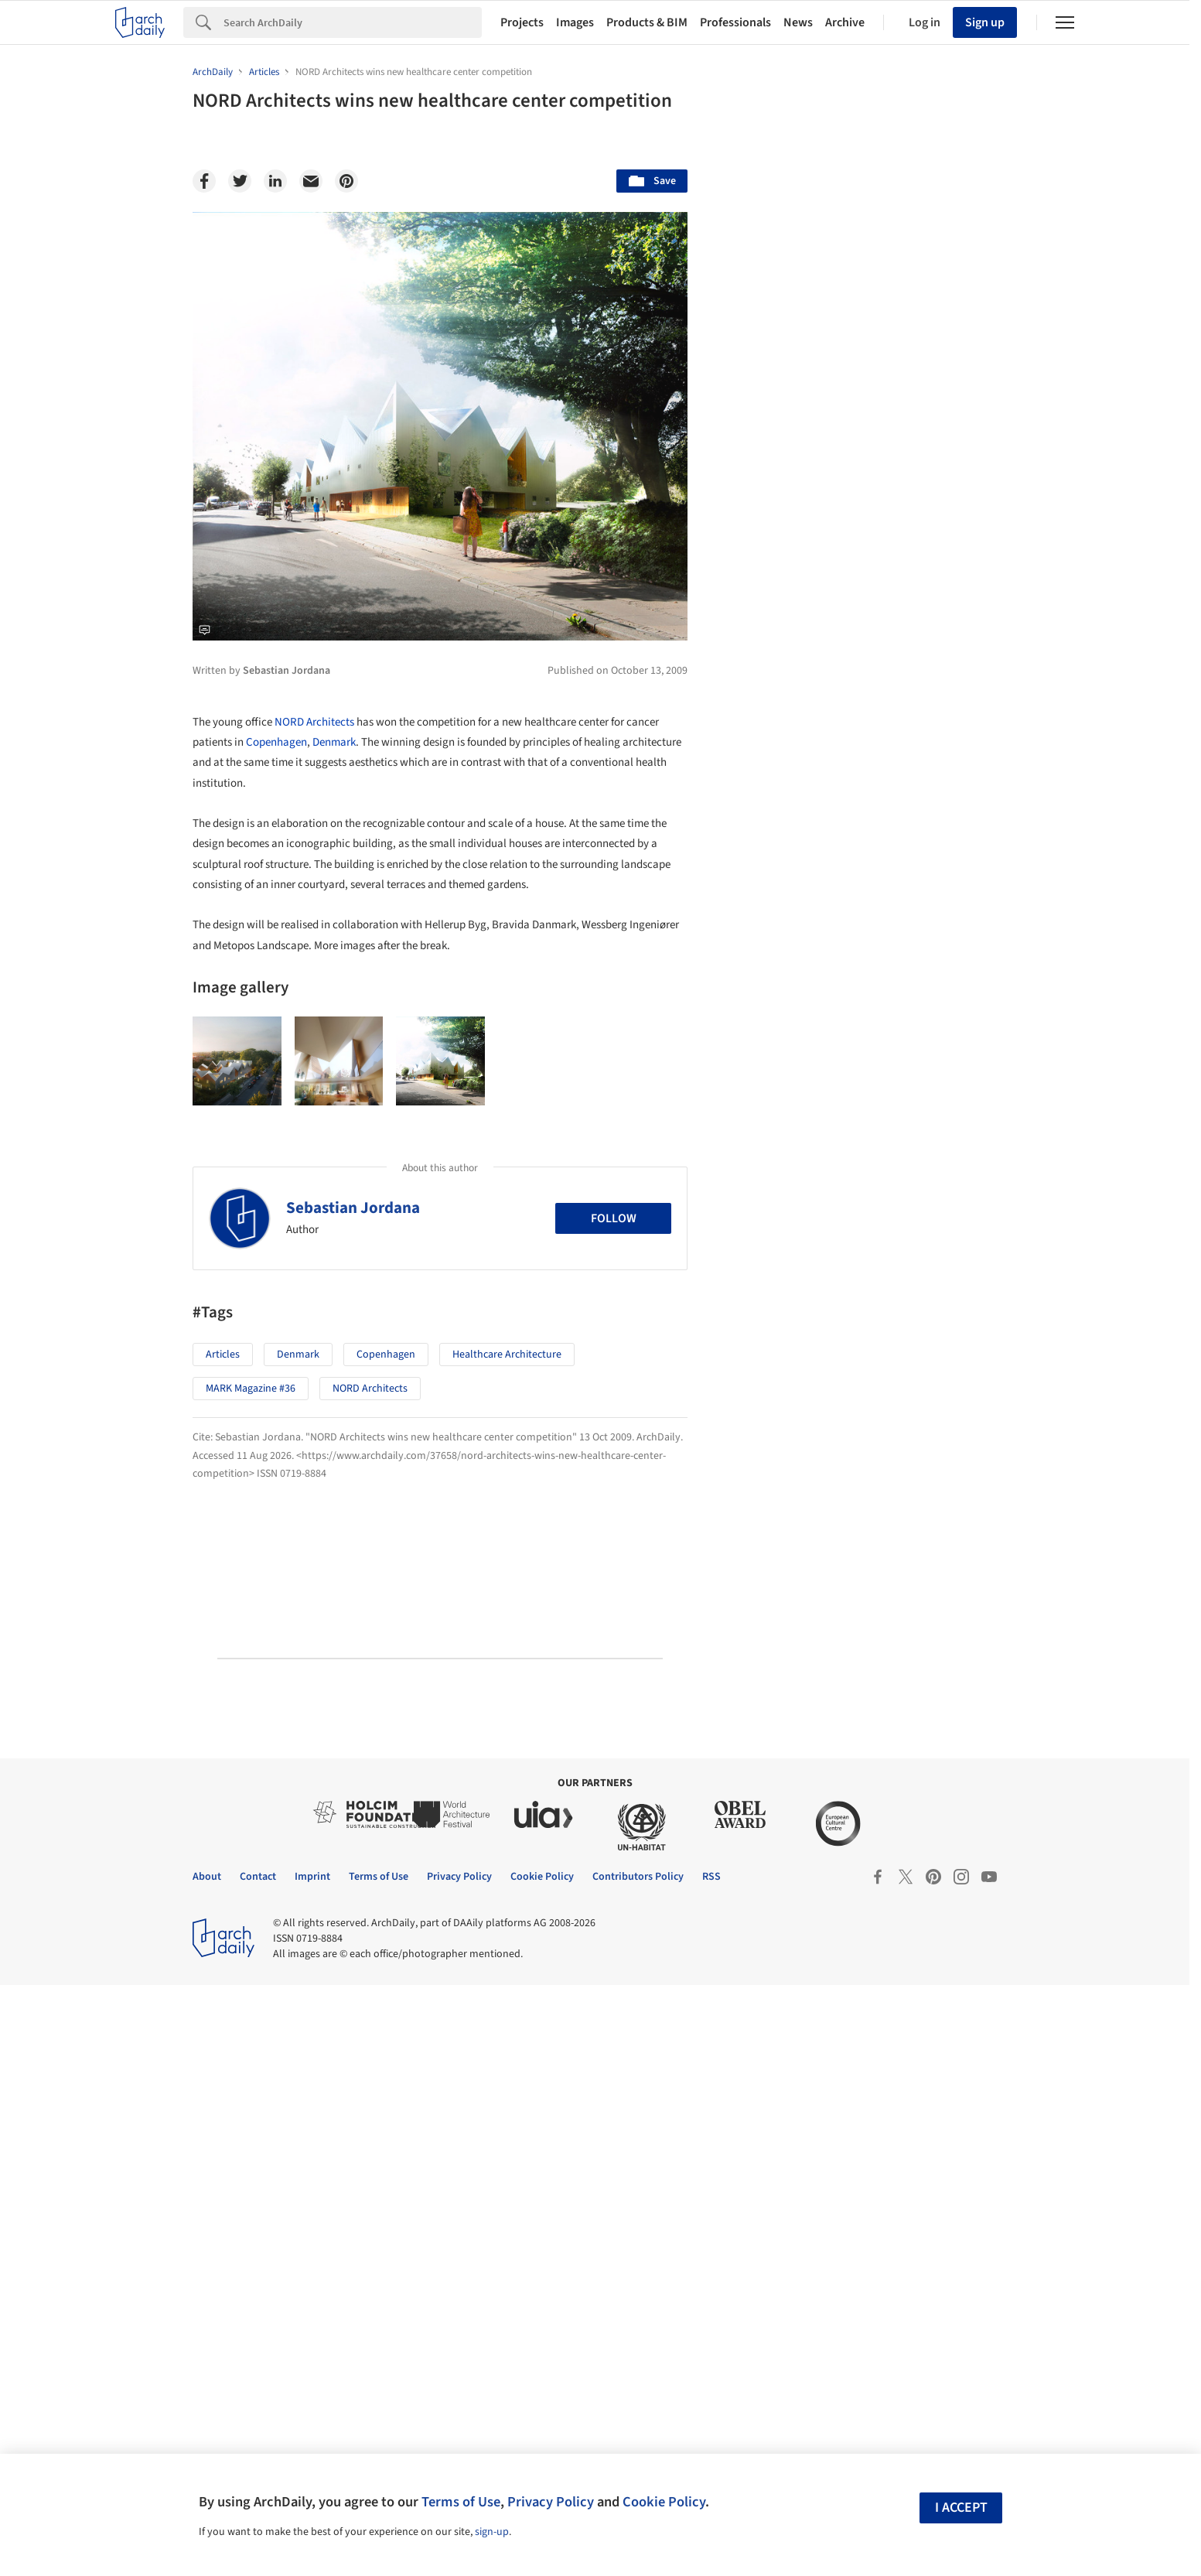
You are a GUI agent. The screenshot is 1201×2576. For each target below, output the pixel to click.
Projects (522, 22)
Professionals (735, 22)
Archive (845, 22)
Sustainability (781, 1193)
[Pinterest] (346, 181)
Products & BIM (647, 22)
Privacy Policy (550, 2502)
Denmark (334, 742)
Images (575, 22)
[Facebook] (204, 181)
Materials (962, 1193)
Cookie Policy (664, 2502)
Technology (877, 1193)
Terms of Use (460, 2502)
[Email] (310, 181)
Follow (613, 1218)
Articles (223, 1354)
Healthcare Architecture (506, 1354)
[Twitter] (239, 181)
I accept (961, 2507)
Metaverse (773, 1227)
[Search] (352, 22)
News (798, 22)
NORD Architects (314, 722)
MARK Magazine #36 (250, 1388)
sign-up (492, 2532)
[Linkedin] (275, 181)
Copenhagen (276, 742)
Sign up (985, 22)
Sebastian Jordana (353, 1207)
